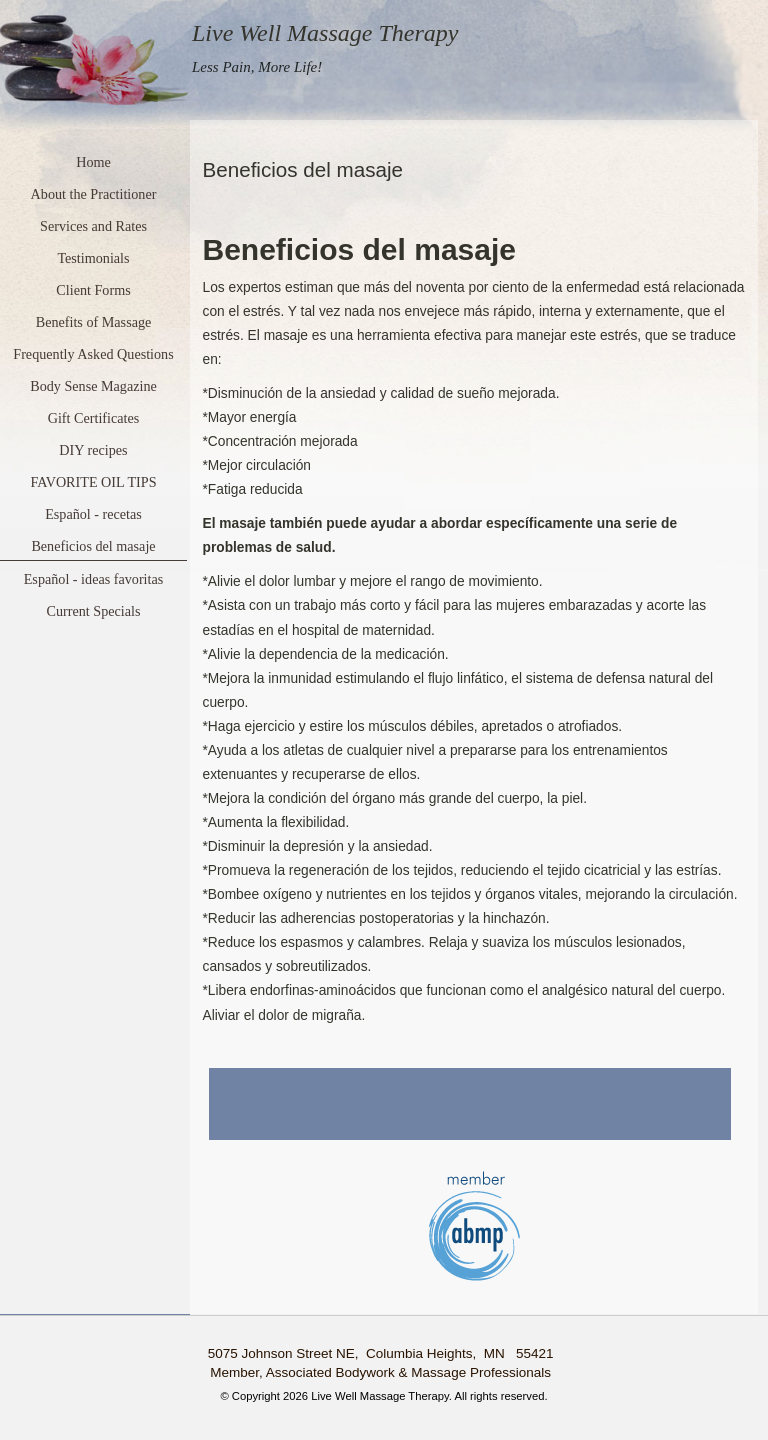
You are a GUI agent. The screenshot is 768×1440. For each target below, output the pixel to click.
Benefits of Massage (94, 322)
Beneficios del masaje (93, 546)
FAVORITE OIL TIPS (93, 482)
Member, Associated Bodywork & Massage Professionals (380, 1372)
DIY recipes (93, 450)
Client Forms (93, 290)
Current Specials (94, 611)
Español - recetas (93, 514)
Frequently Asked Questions (93, 354)
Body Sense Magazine (93, 386)
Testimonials (93, 258)
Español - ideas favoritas (94, 579)
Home (93, 162)
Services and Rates (93, 226)
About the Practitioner (94, 194)
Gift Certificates (94, 418)
